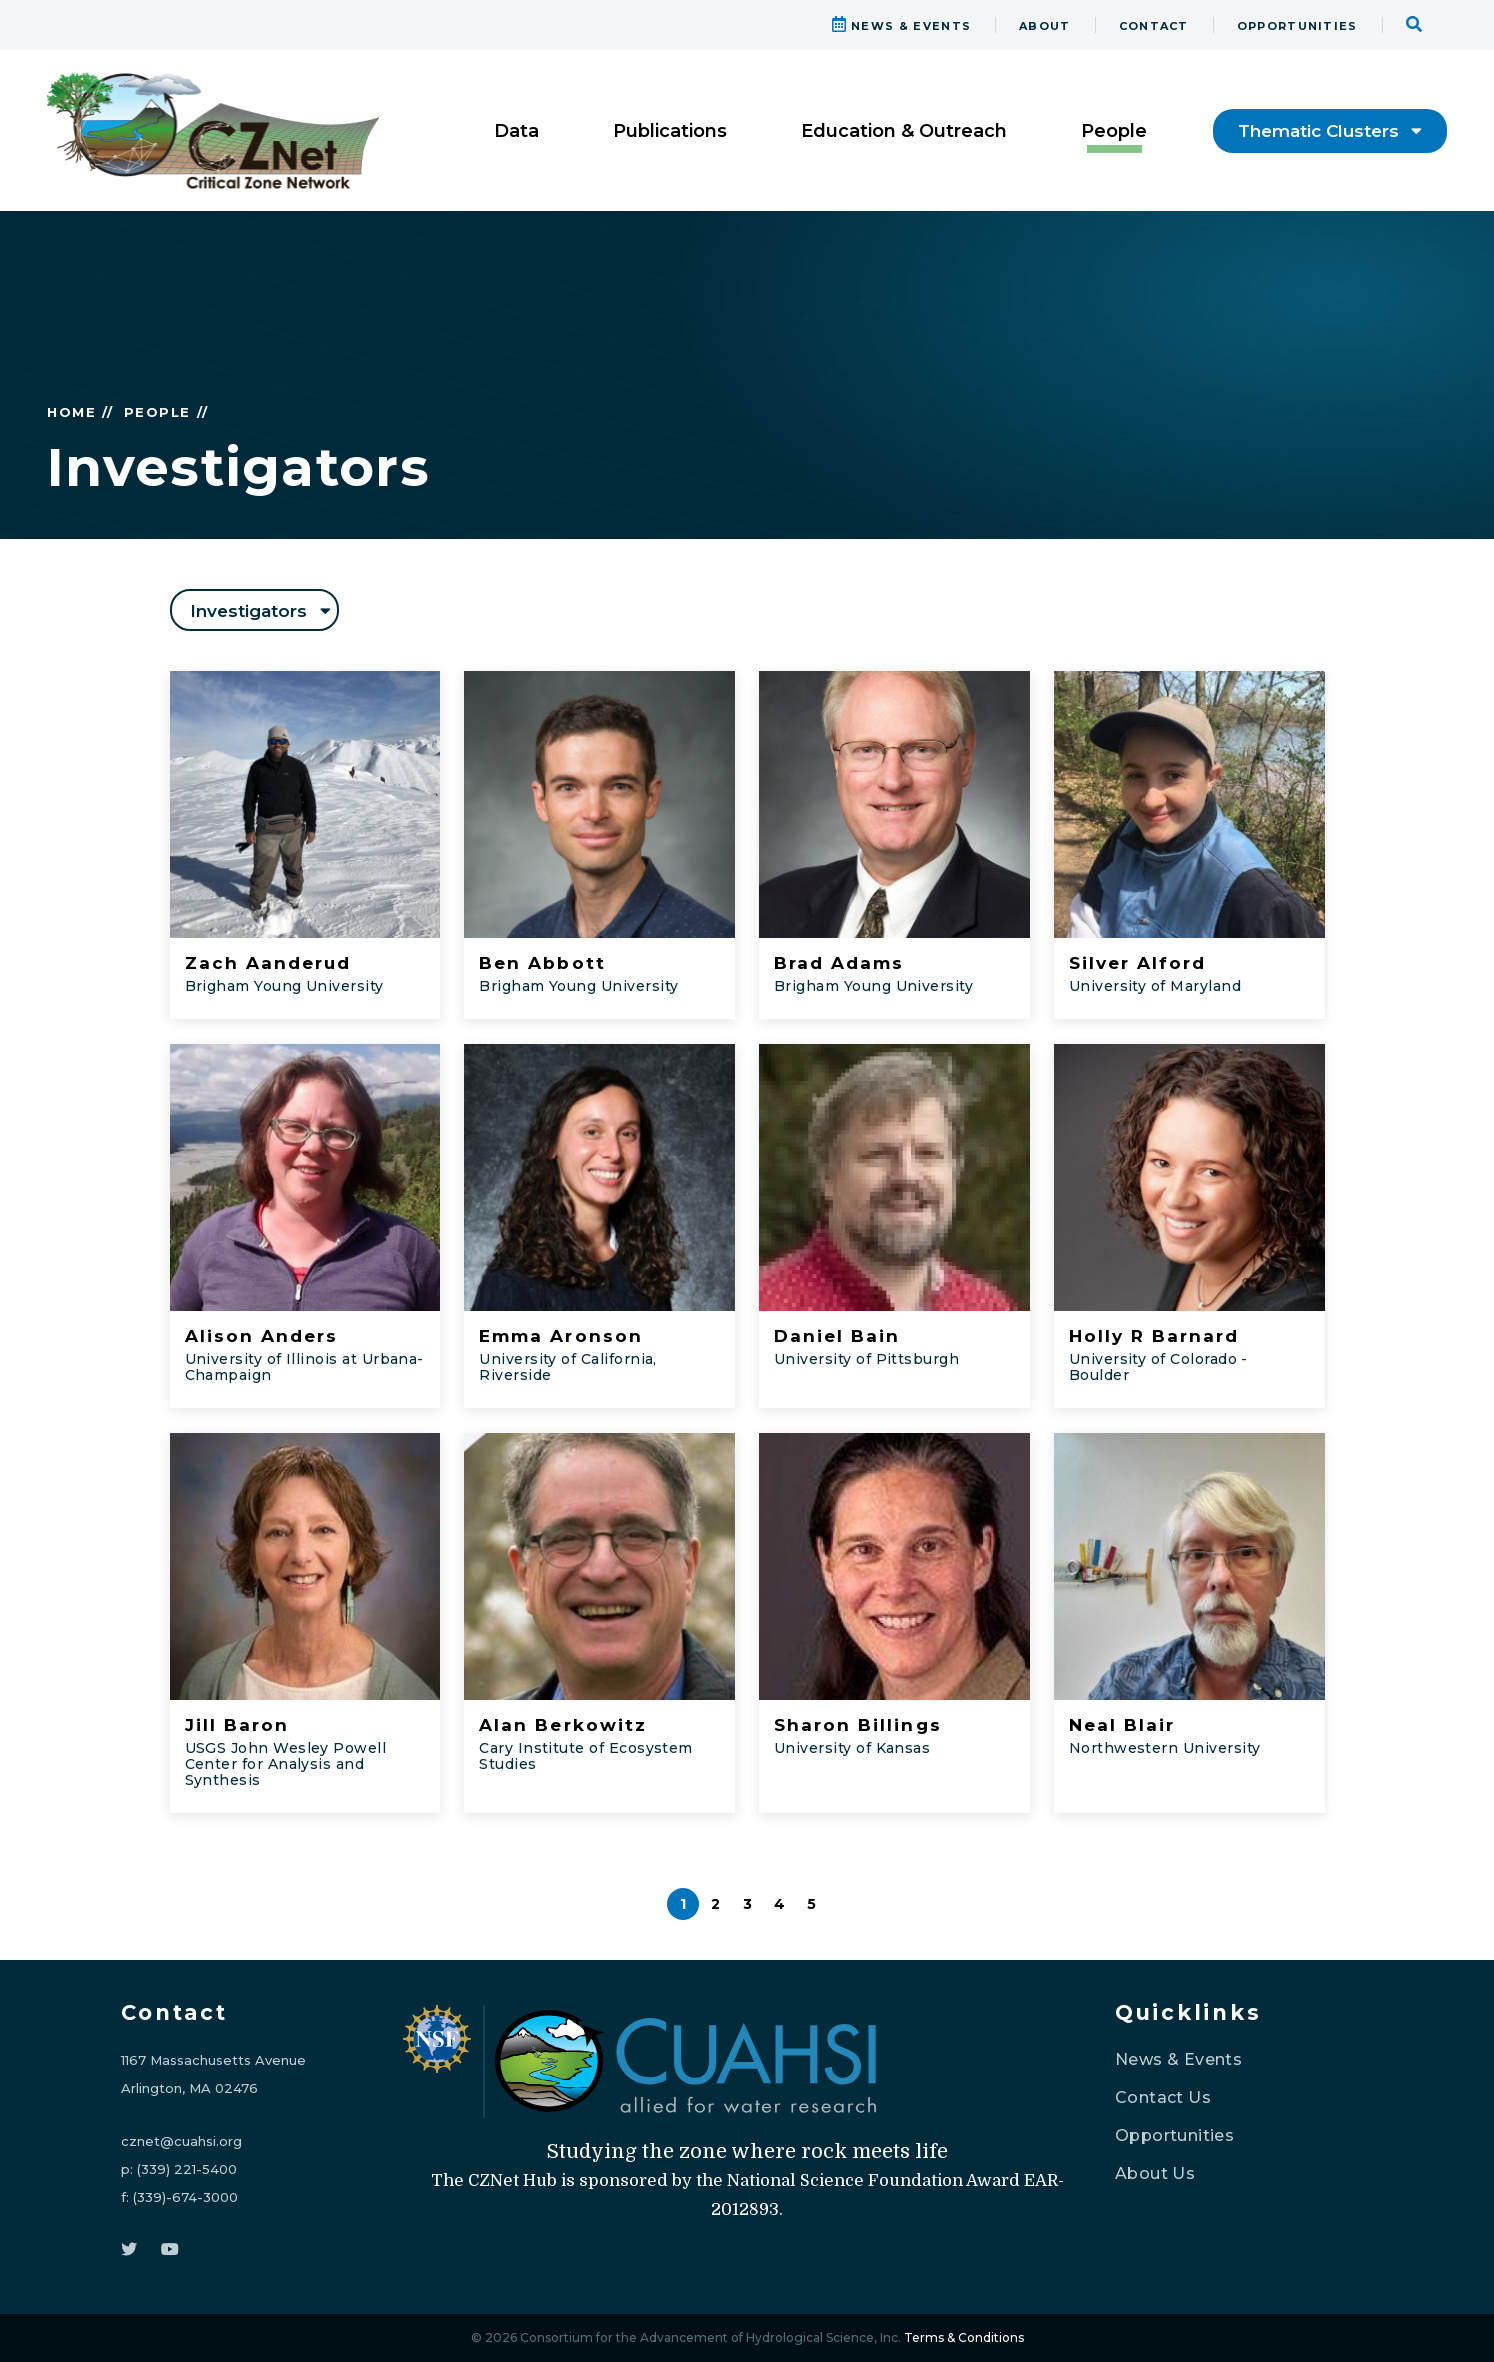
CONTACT (1154, 26)
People (1114, 131)
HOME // (80, 412)
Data (516, 131)
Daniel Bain (837, 1336)
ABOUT (1045, 26)
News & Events (1178, 2059)
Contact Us (1163, 2097)
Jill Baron (237, 1725)
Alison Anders (262, 1336)
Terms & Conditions (964, 2337)
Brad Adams (839, 963)
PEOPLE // (166, 412)
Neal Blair (1122, 1725)
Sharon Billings (858, 1725)
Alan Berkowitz (563, 1725)
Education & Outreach (904, 131)
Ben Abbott (542, 963)
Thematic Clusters (1330, 131)
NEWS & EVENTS (902, 26)
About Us (1155, 2173)
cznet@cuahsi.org (181, 2141)
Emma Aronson (560, 1336)
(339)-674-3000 (185, 2197)
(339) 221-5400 (187, 2169)
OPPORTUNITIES (1297, 26)
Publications (670, 131)
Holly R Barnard (1154, 1336)
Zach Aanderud (268, 963)
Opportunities (1174, 2135)
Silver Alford (1138, 963)
